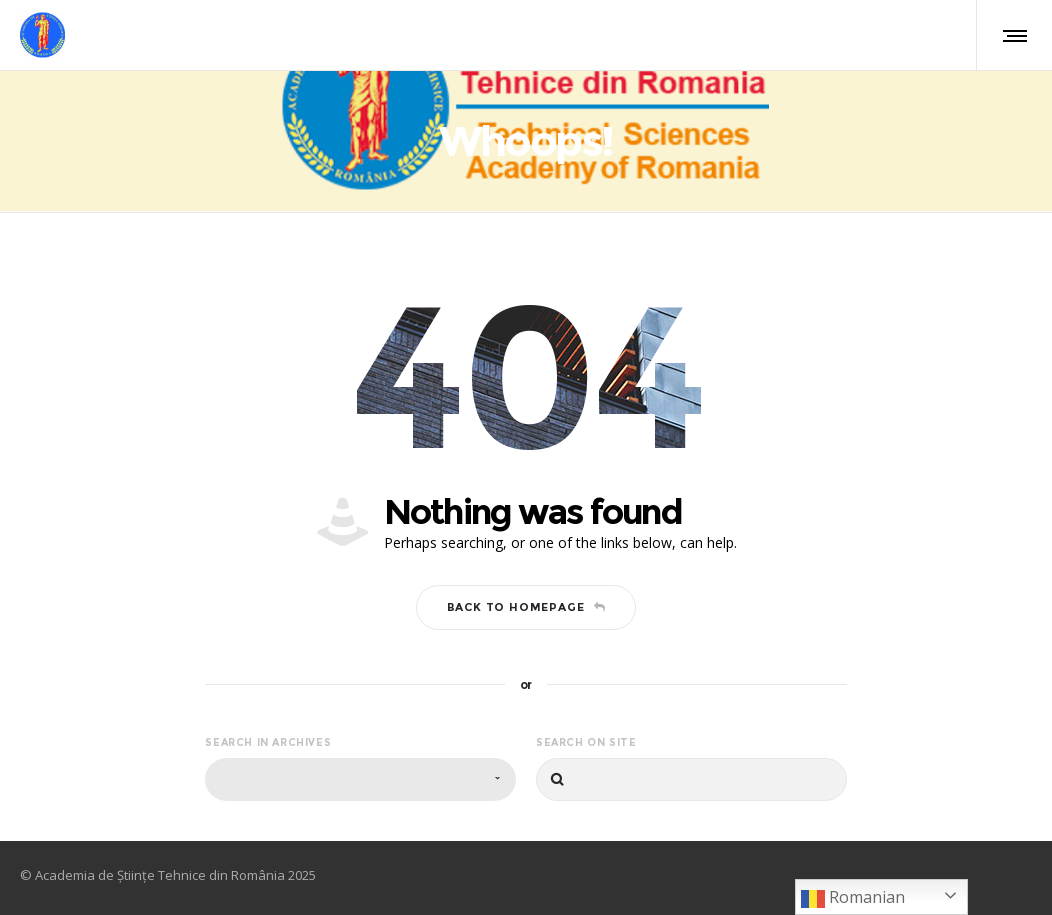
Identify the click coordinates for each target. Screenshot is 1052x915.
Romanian (853, 898)
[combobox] (360, 779)
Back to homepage (526, 607)
